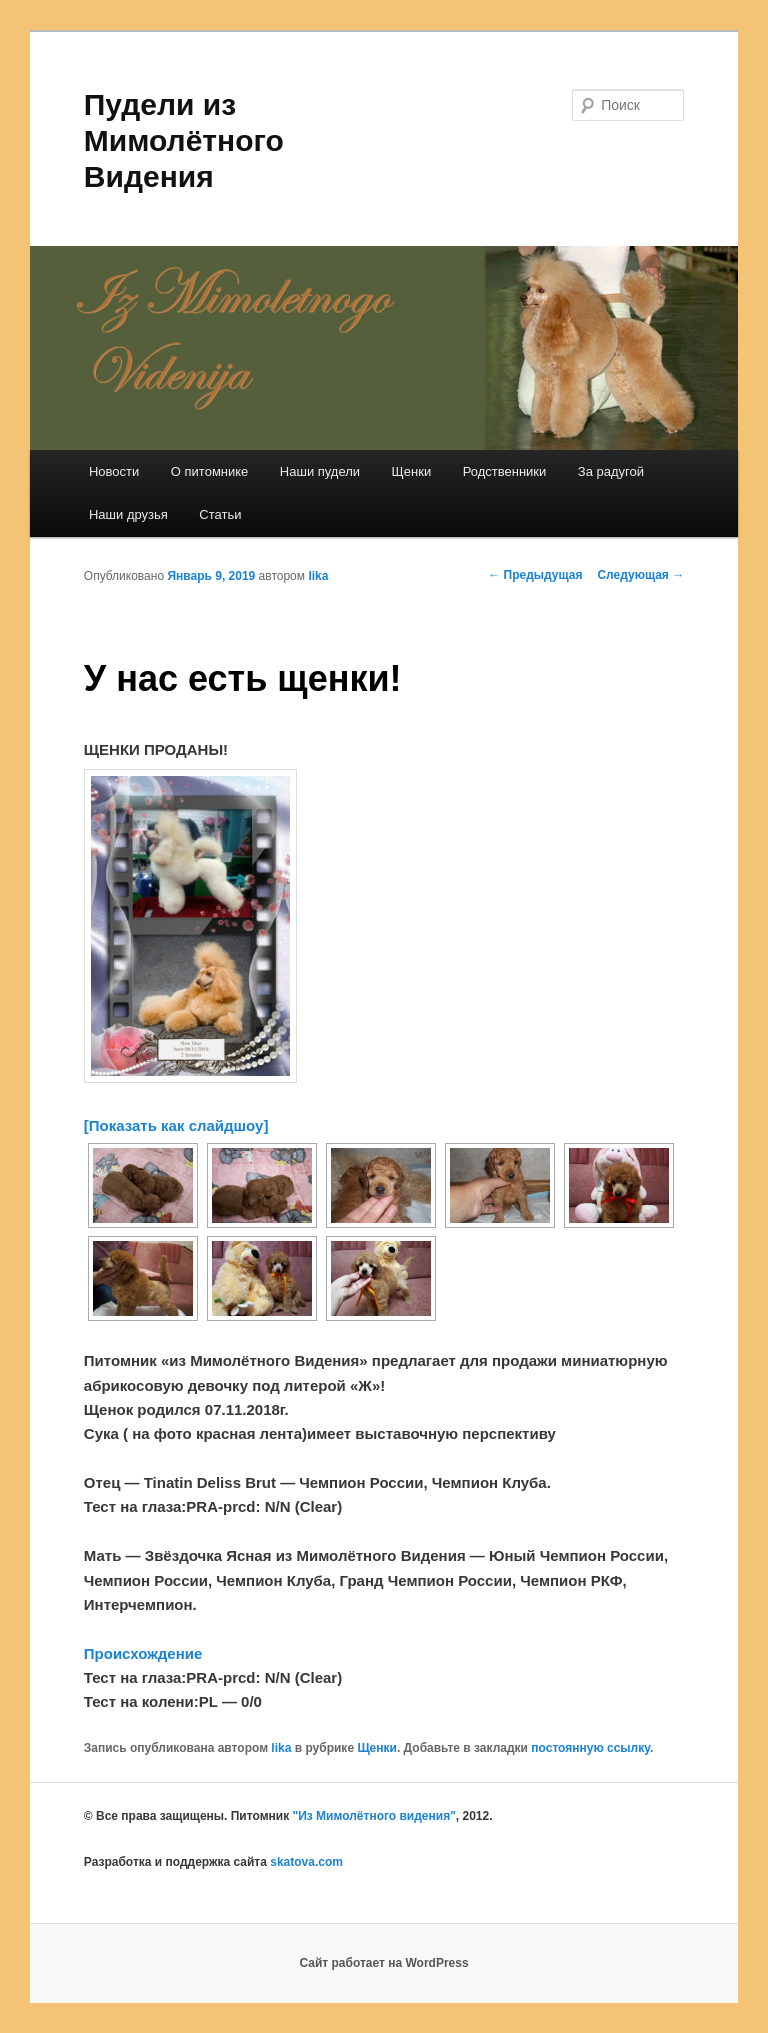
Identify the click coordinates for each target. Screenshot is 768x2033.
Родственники (505, 471)
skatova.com (306, 1862)
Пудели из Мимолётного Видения (184, 140)
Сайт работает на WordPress (383, 1963)
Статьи (220, 514)
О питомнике (210, 471)
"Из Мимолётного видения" (373, 1816)
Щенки (412, 471)
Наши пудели (320, 471)
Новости (114, 471)
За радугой (611, 471)
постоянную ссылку (590, 1748)
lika (318, 576)
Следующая (640, 575)
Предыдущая (535, 575)
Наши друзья (128, 514)
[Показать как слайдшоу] (176, 1125)
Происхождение (143, 1653)
